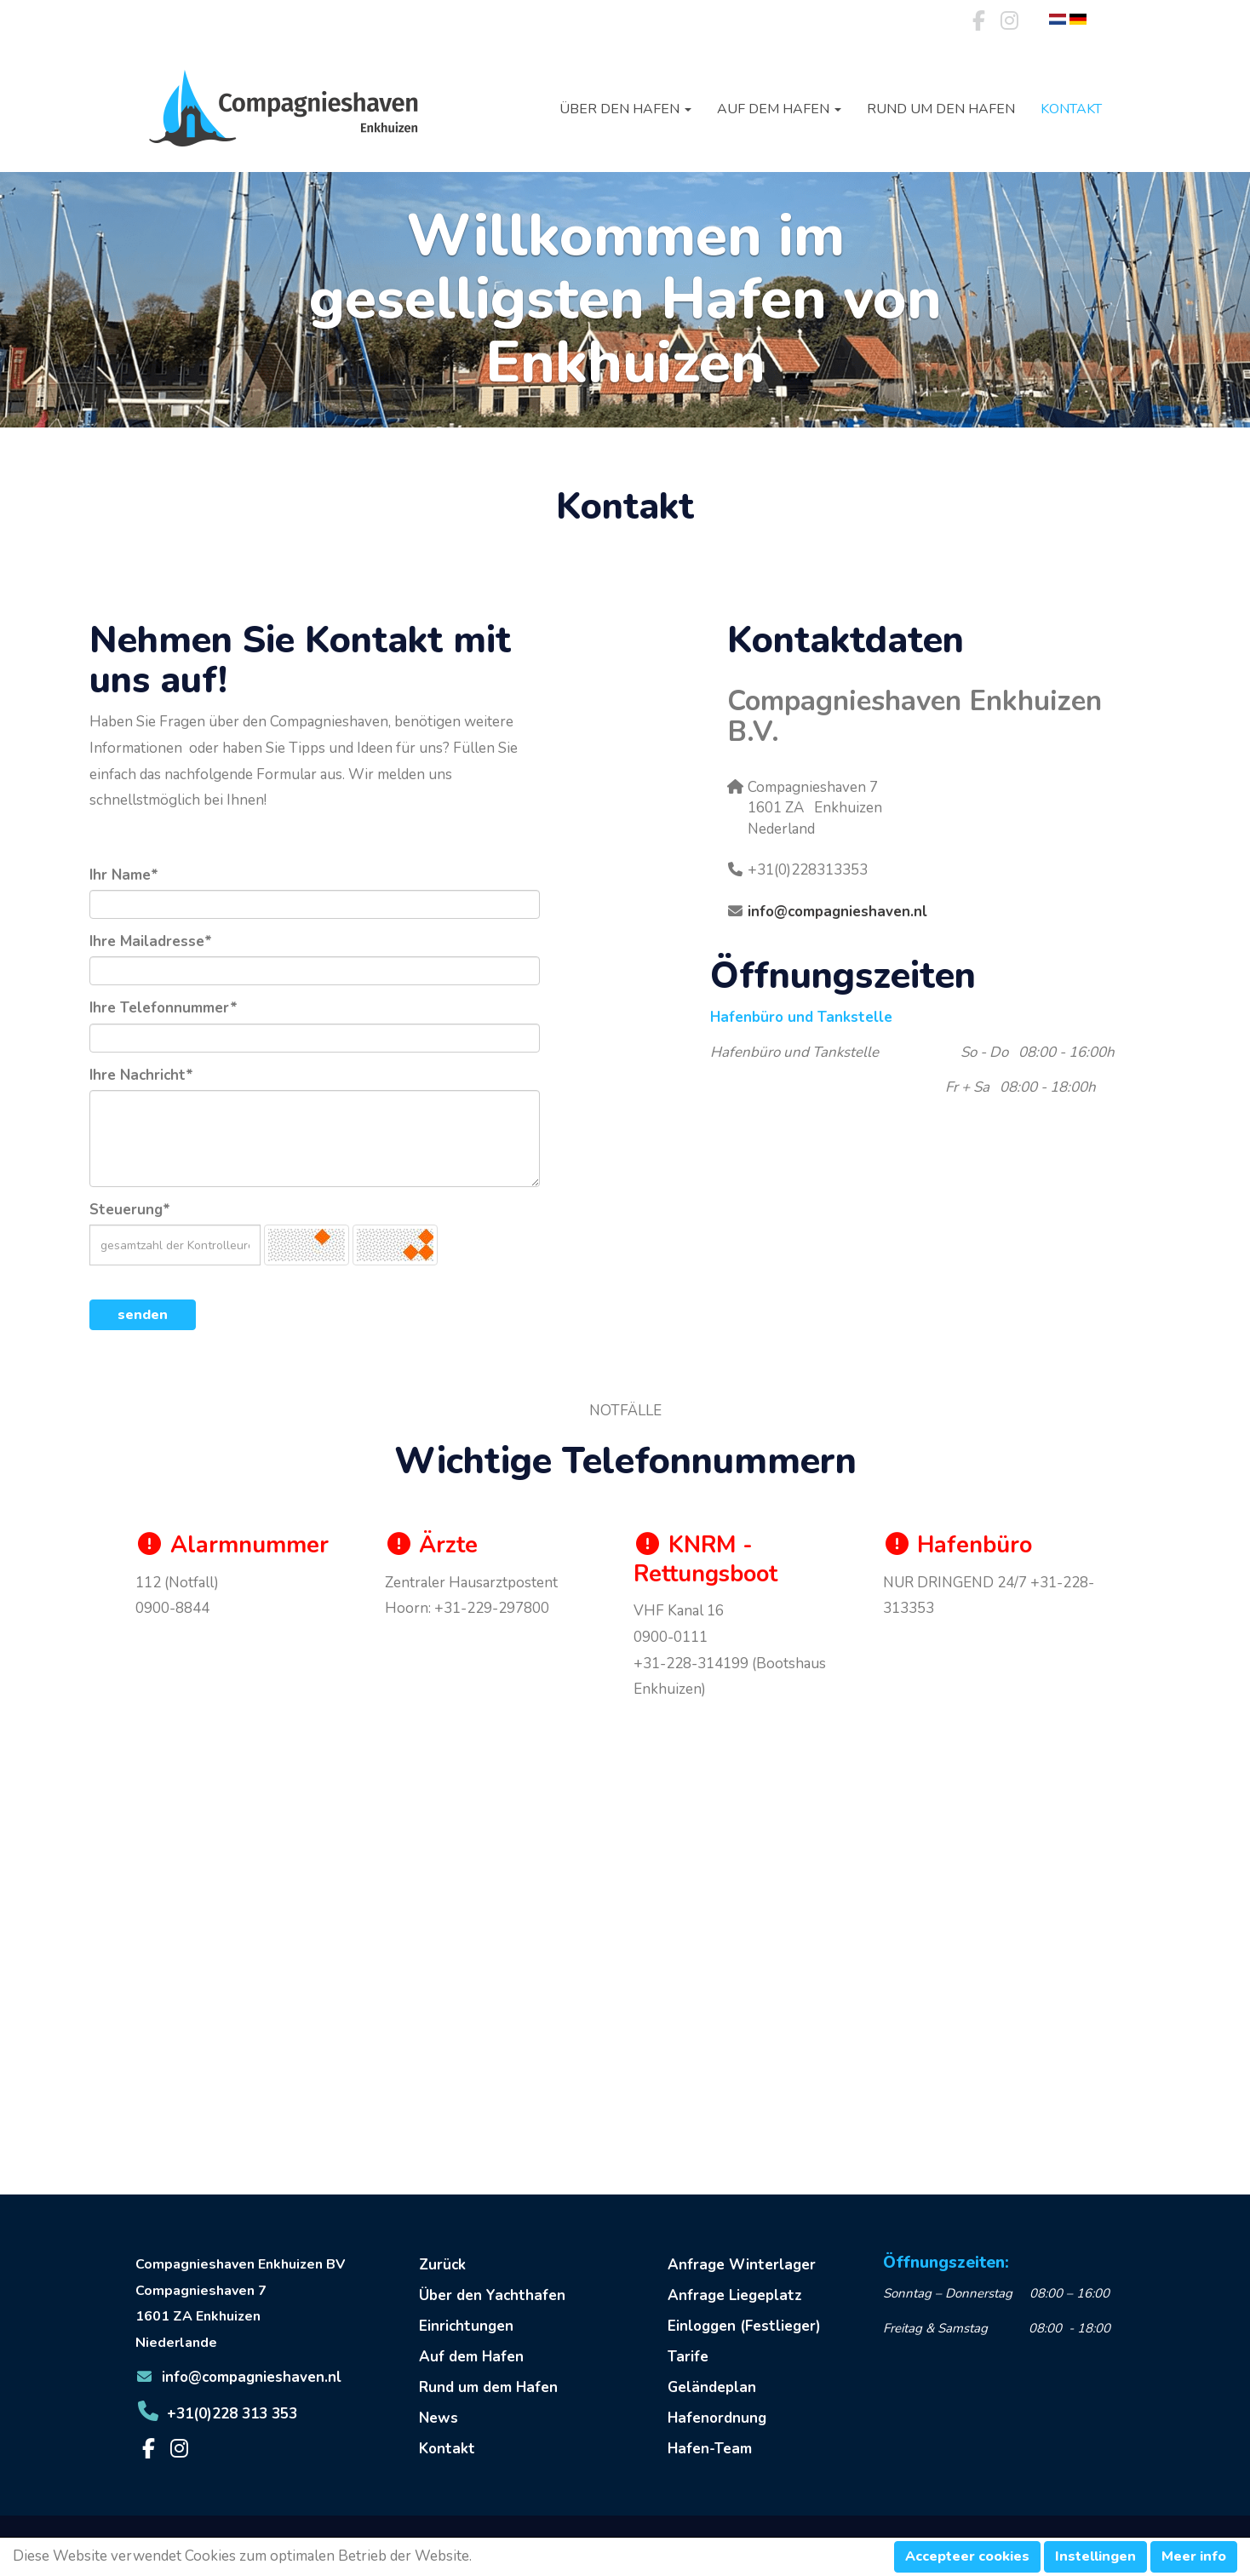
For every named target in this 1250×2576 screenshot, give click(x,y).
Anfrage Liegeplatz (735, 2295)
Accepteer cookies (967, 2556)
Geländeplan (712, 2387)
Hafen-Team (710, 2448)
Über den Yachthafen (492, 2295)
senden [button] (143, 1314)
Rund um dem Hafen (488, 2387)
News (438, 2418)
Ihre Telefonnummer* (163, 1008)
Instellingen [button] (1095, 2556)
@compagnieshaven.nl (837, 911)
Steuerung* (129, 1209)
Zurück (442, 2265)
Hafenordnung (717, 2418)
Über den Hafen (625, 109)
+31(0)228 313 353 (216, 2414)
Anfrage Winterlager (742, 2265)
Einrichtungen (466, 2326)
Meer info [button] (1193, 2556)
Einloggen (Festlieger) (744, 2326)
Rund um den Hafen (941, 109)
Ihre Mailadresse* (150, 941)
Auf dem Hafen (779, 109)
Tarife (688, 2357)
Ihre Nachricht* (141, 1075)
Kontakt (1071, 109)
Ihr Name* (123, 875)
